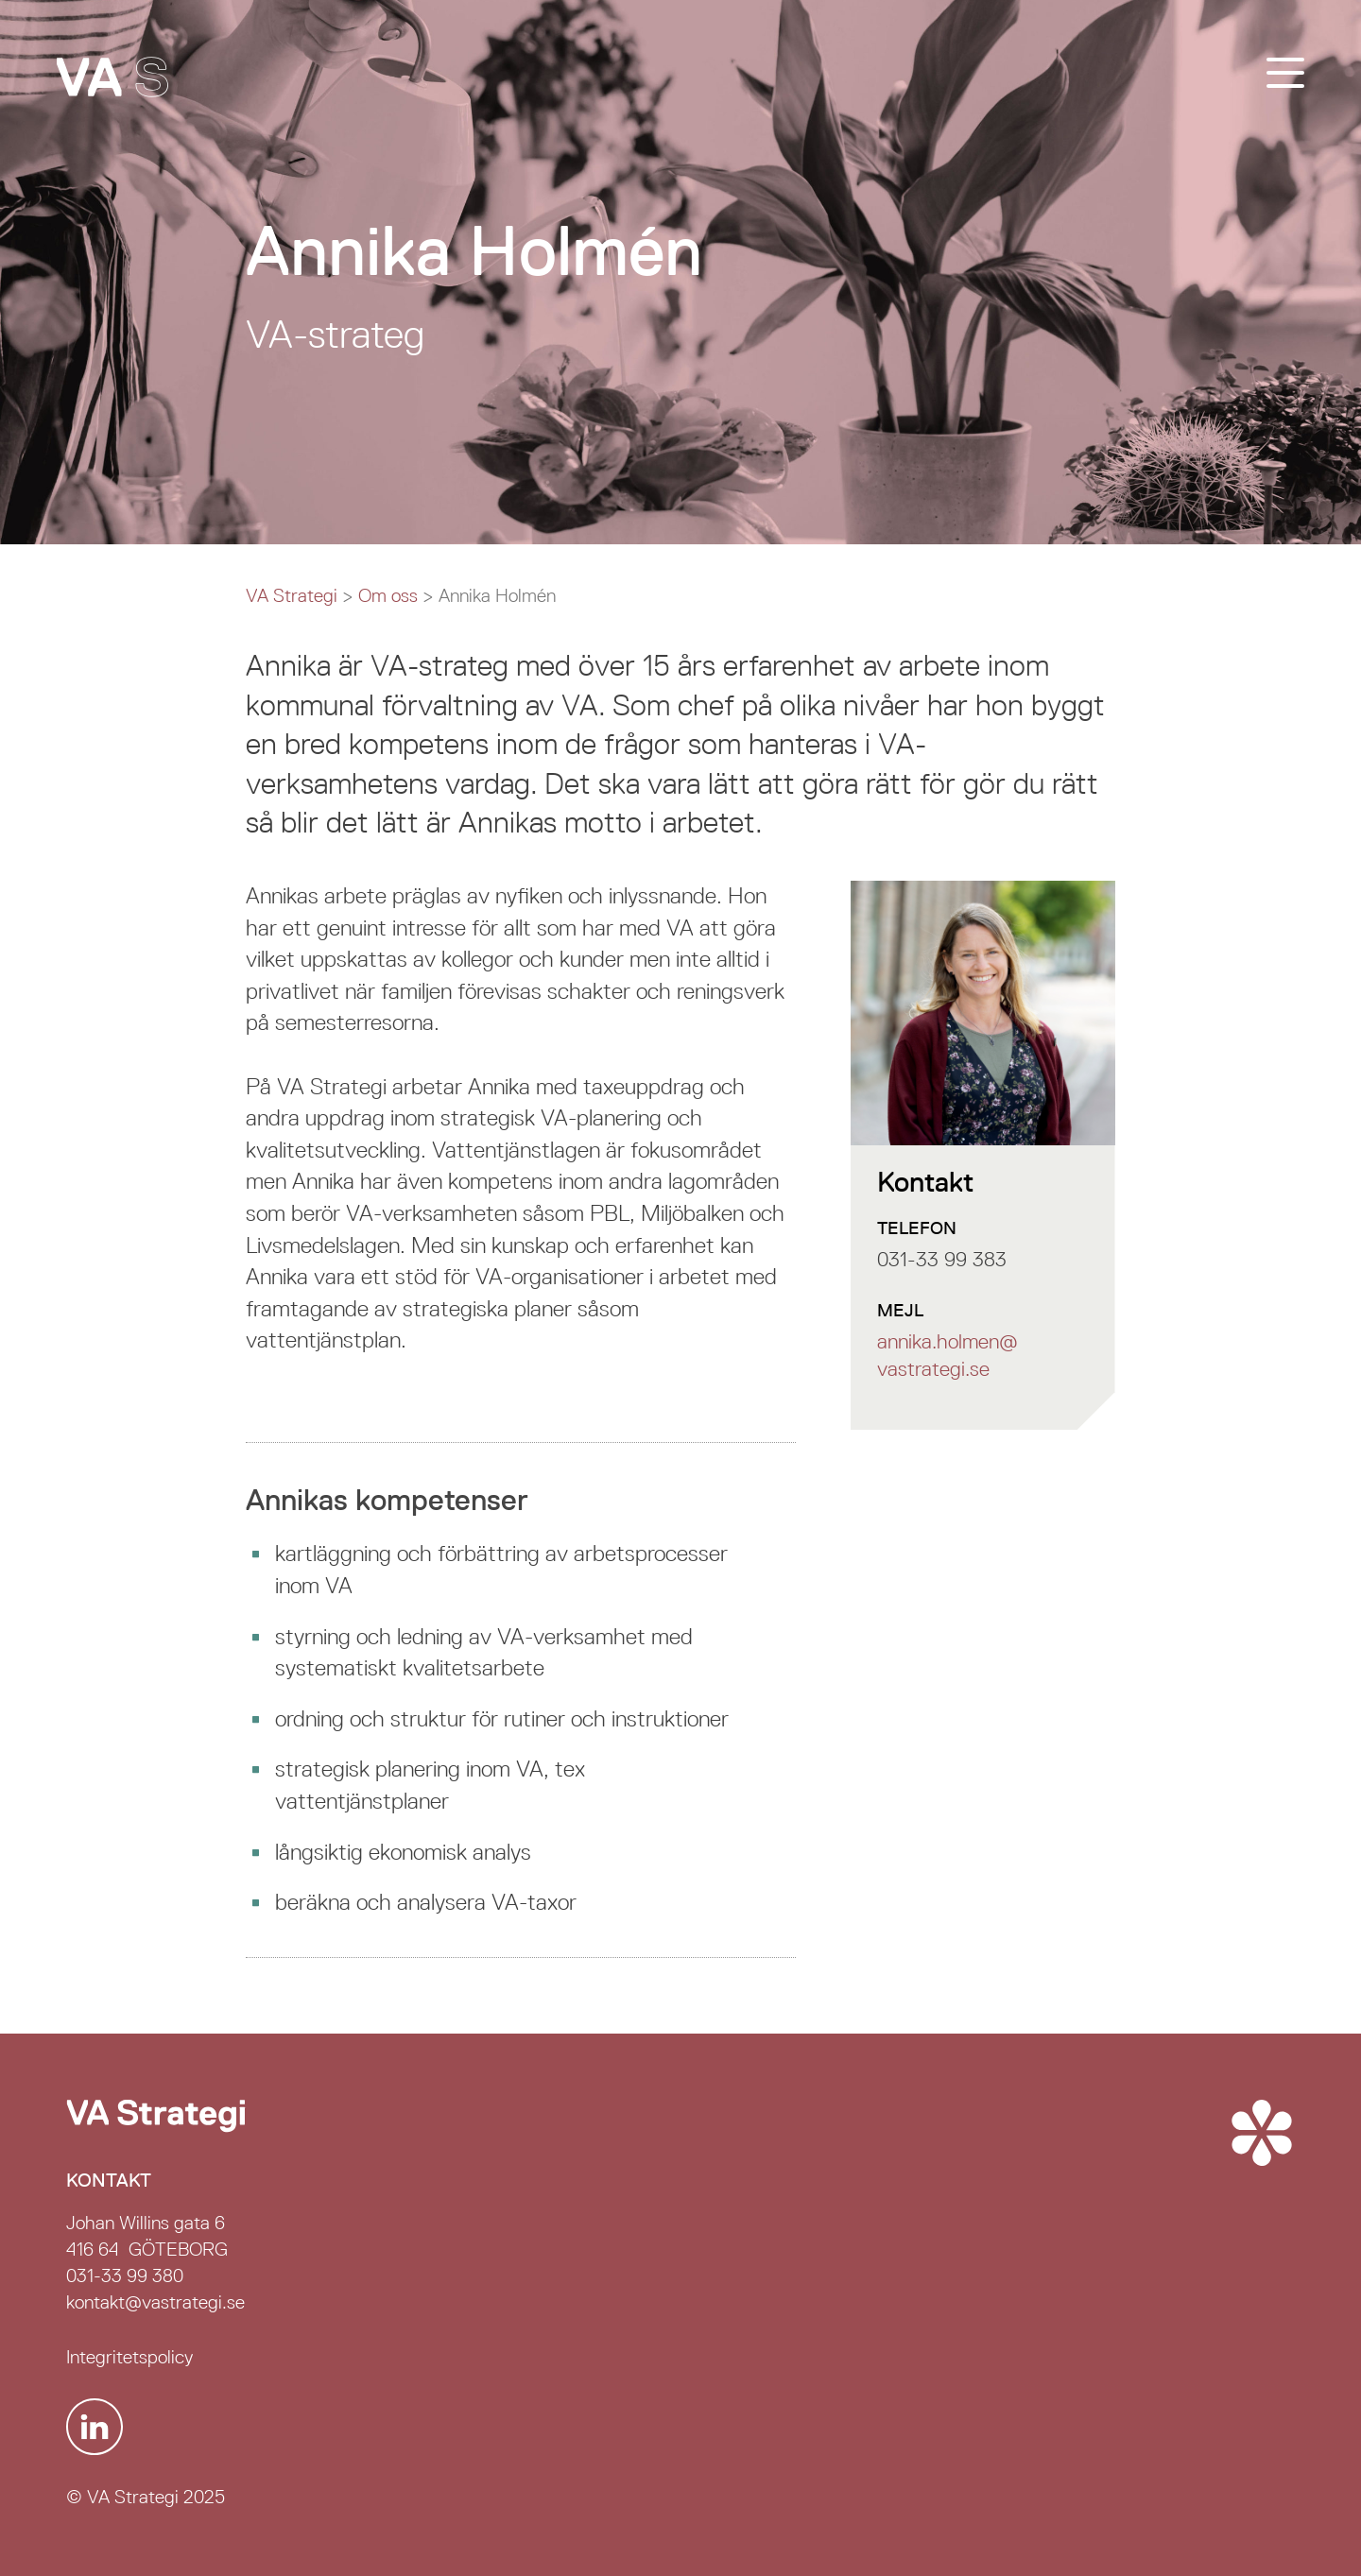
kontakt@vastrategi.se (155, 2302)
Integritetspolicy (129, 2356)
